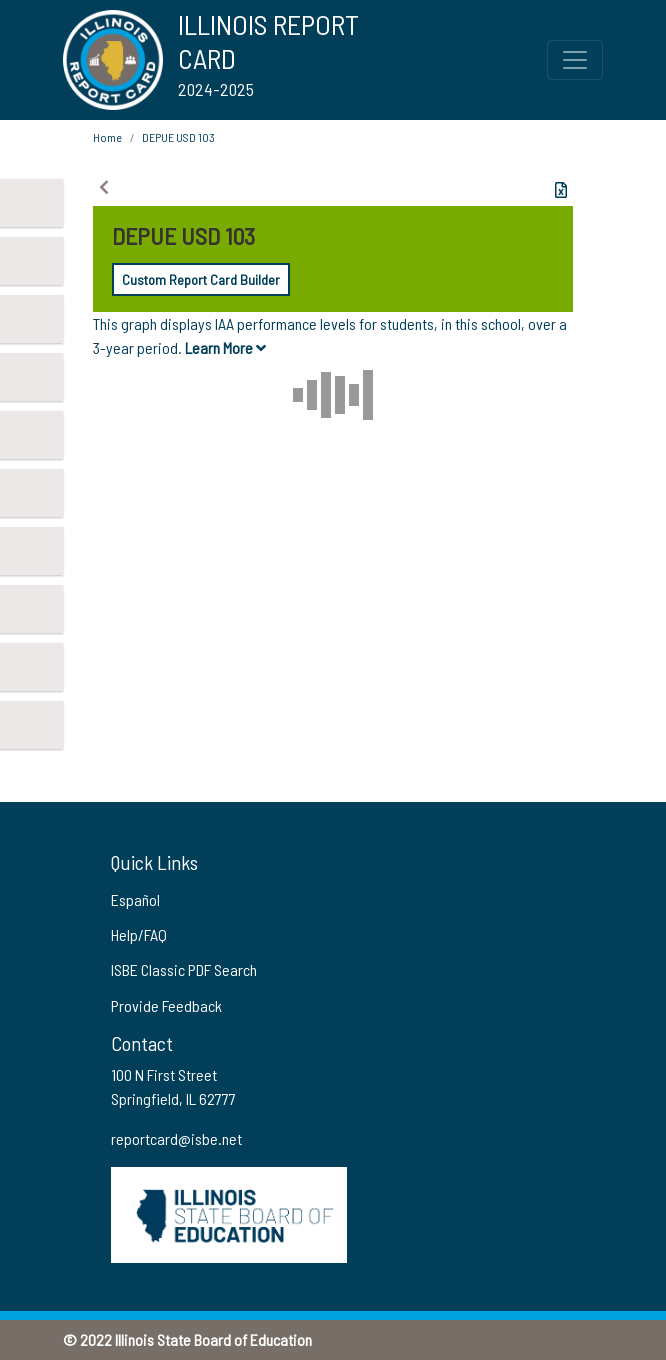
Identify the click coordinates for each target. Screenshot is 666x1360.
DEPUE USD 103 (178, 137)
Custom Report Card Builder (201, 279)
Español (135, 899)
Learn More (225, 347)
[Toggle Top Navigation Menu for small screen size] (575, 60)
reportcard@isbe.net (176, 1138)
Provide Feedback (166, 1005)
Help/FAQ (139, 934)
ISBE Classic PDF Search (184, 969)
